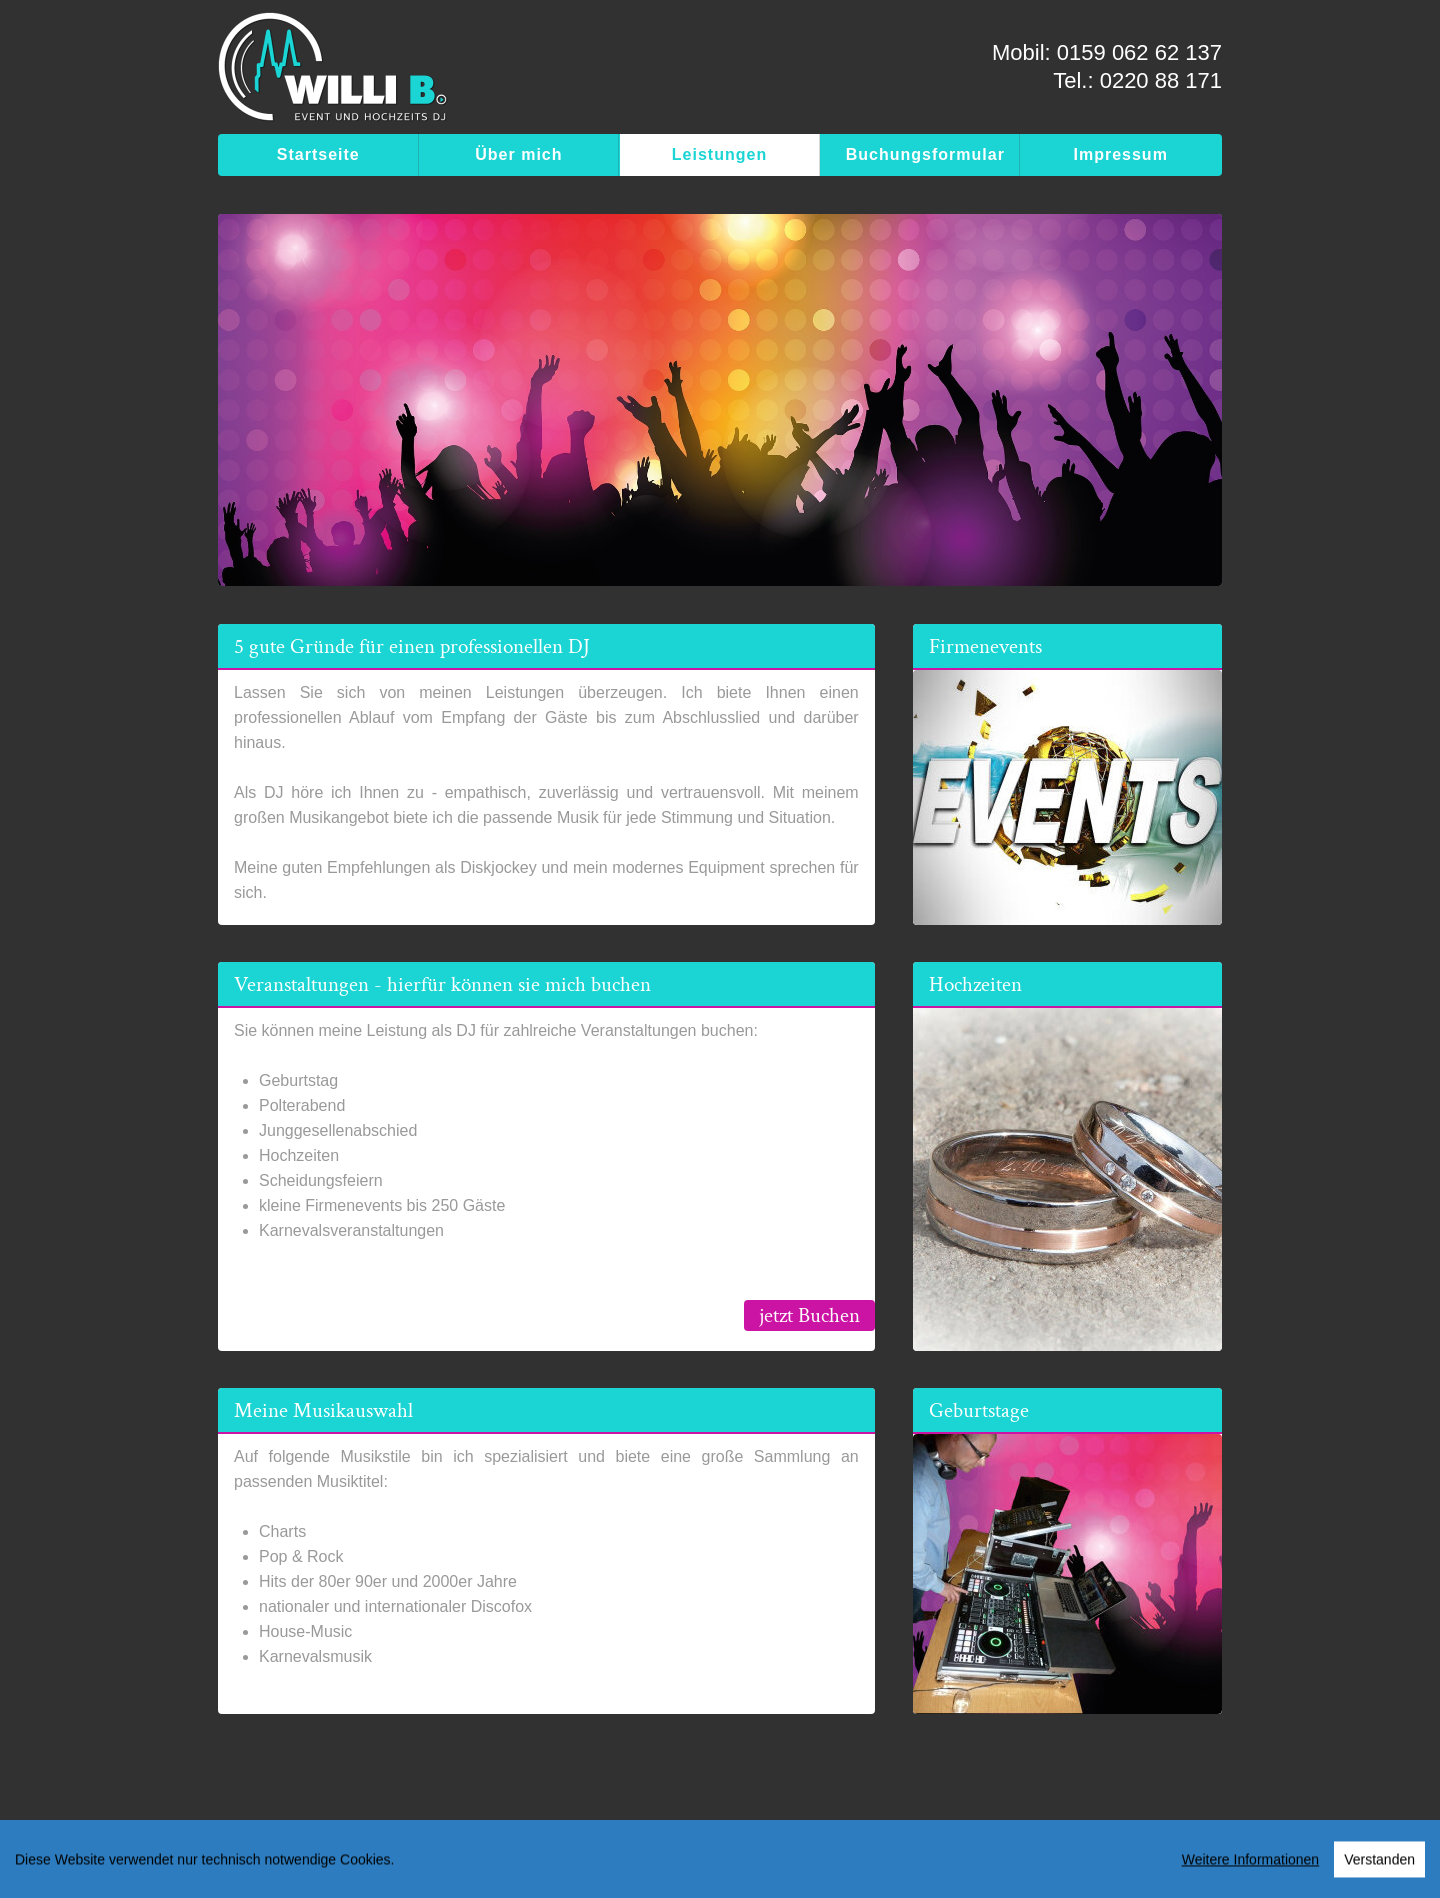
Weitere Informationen (1250, 1865)
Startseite (318, 154)
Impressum (1121, 154)
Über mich (518, 154)
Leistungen (719, 154)
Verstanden (1379, 1865)
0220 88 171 (1161, 80)
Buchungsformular (925, 154)
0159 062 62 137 (1139, 52)
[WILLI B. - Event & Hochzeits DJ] (333, 72)
